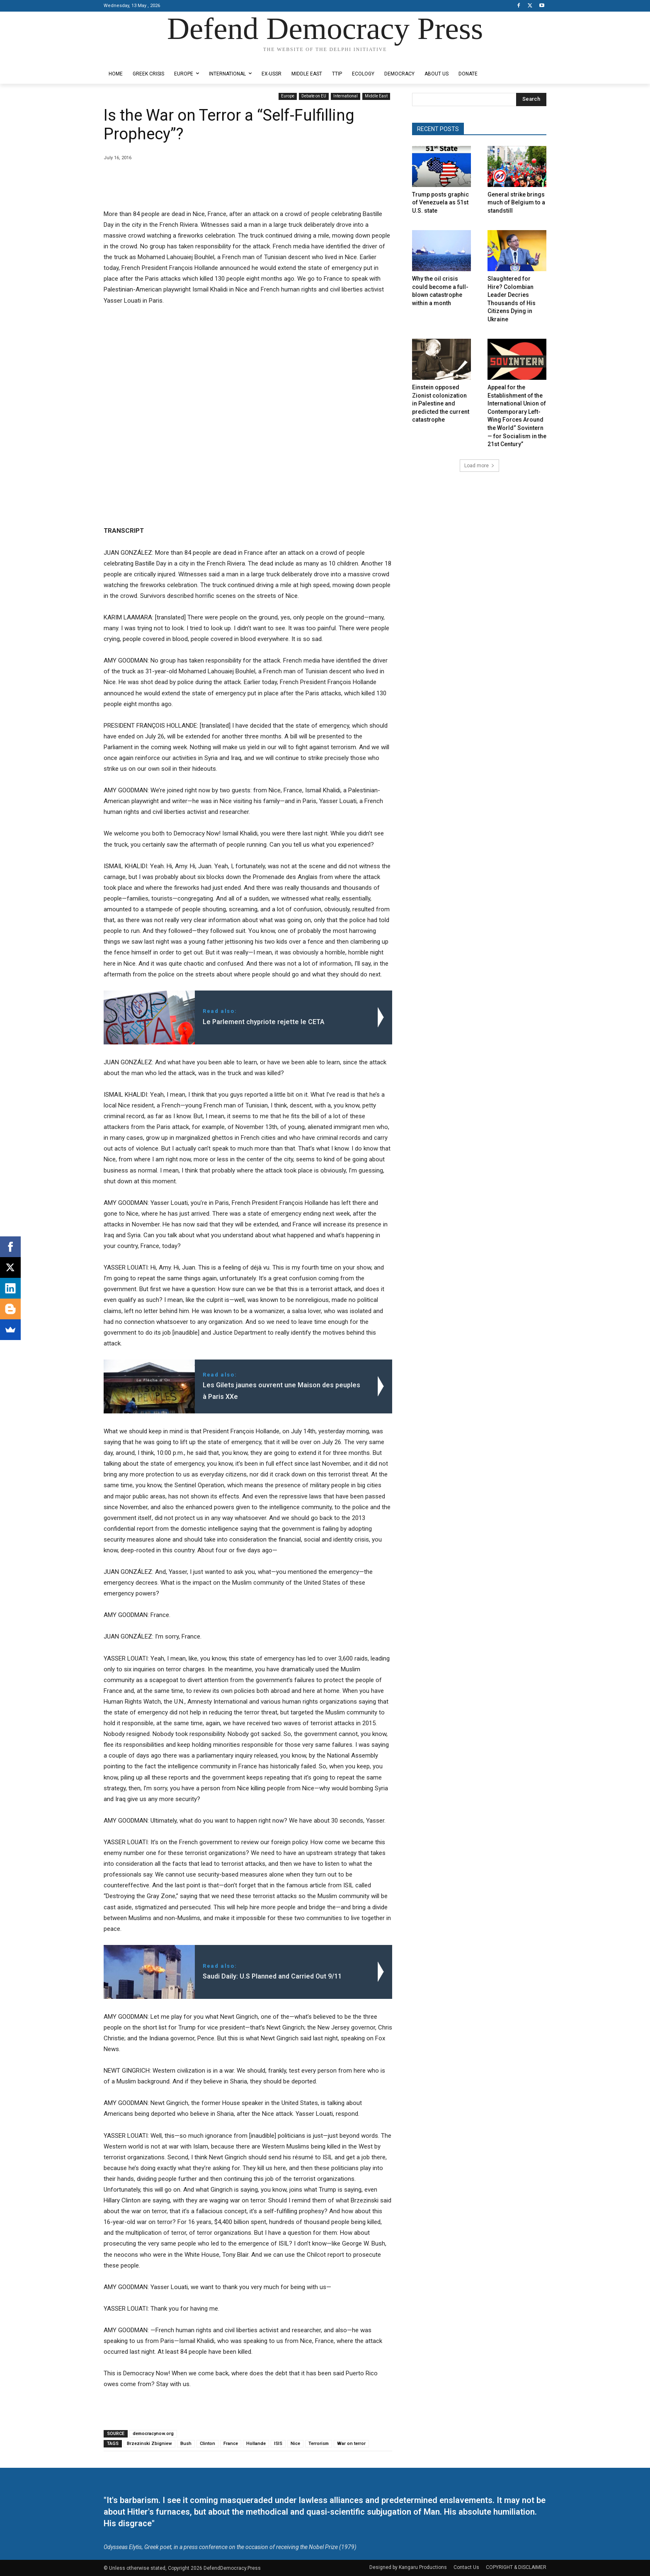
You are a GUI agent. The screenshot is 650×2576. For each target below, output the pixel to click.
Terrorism (318, 2443)
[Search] (531, 99)
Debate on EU (314, 96)
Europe (288, 96)
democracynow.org (153, 2433)
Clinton (207, 2443)
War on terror (351, 2443)
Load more (479, 466)
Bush (186, 2443)
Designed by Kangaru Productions (136, 57)
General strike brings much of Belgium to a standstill (516, 202)
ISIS (278, 2443)
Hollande (256, 2443)
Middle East (376, 96)
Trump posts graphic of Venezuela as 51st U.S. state (440, 202)
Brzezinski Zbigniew (149, 2443)
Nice (295, 2443)
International (345, 96)
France (230, 2443)
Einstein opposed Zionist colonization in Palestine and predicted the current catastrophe (440, 403)
